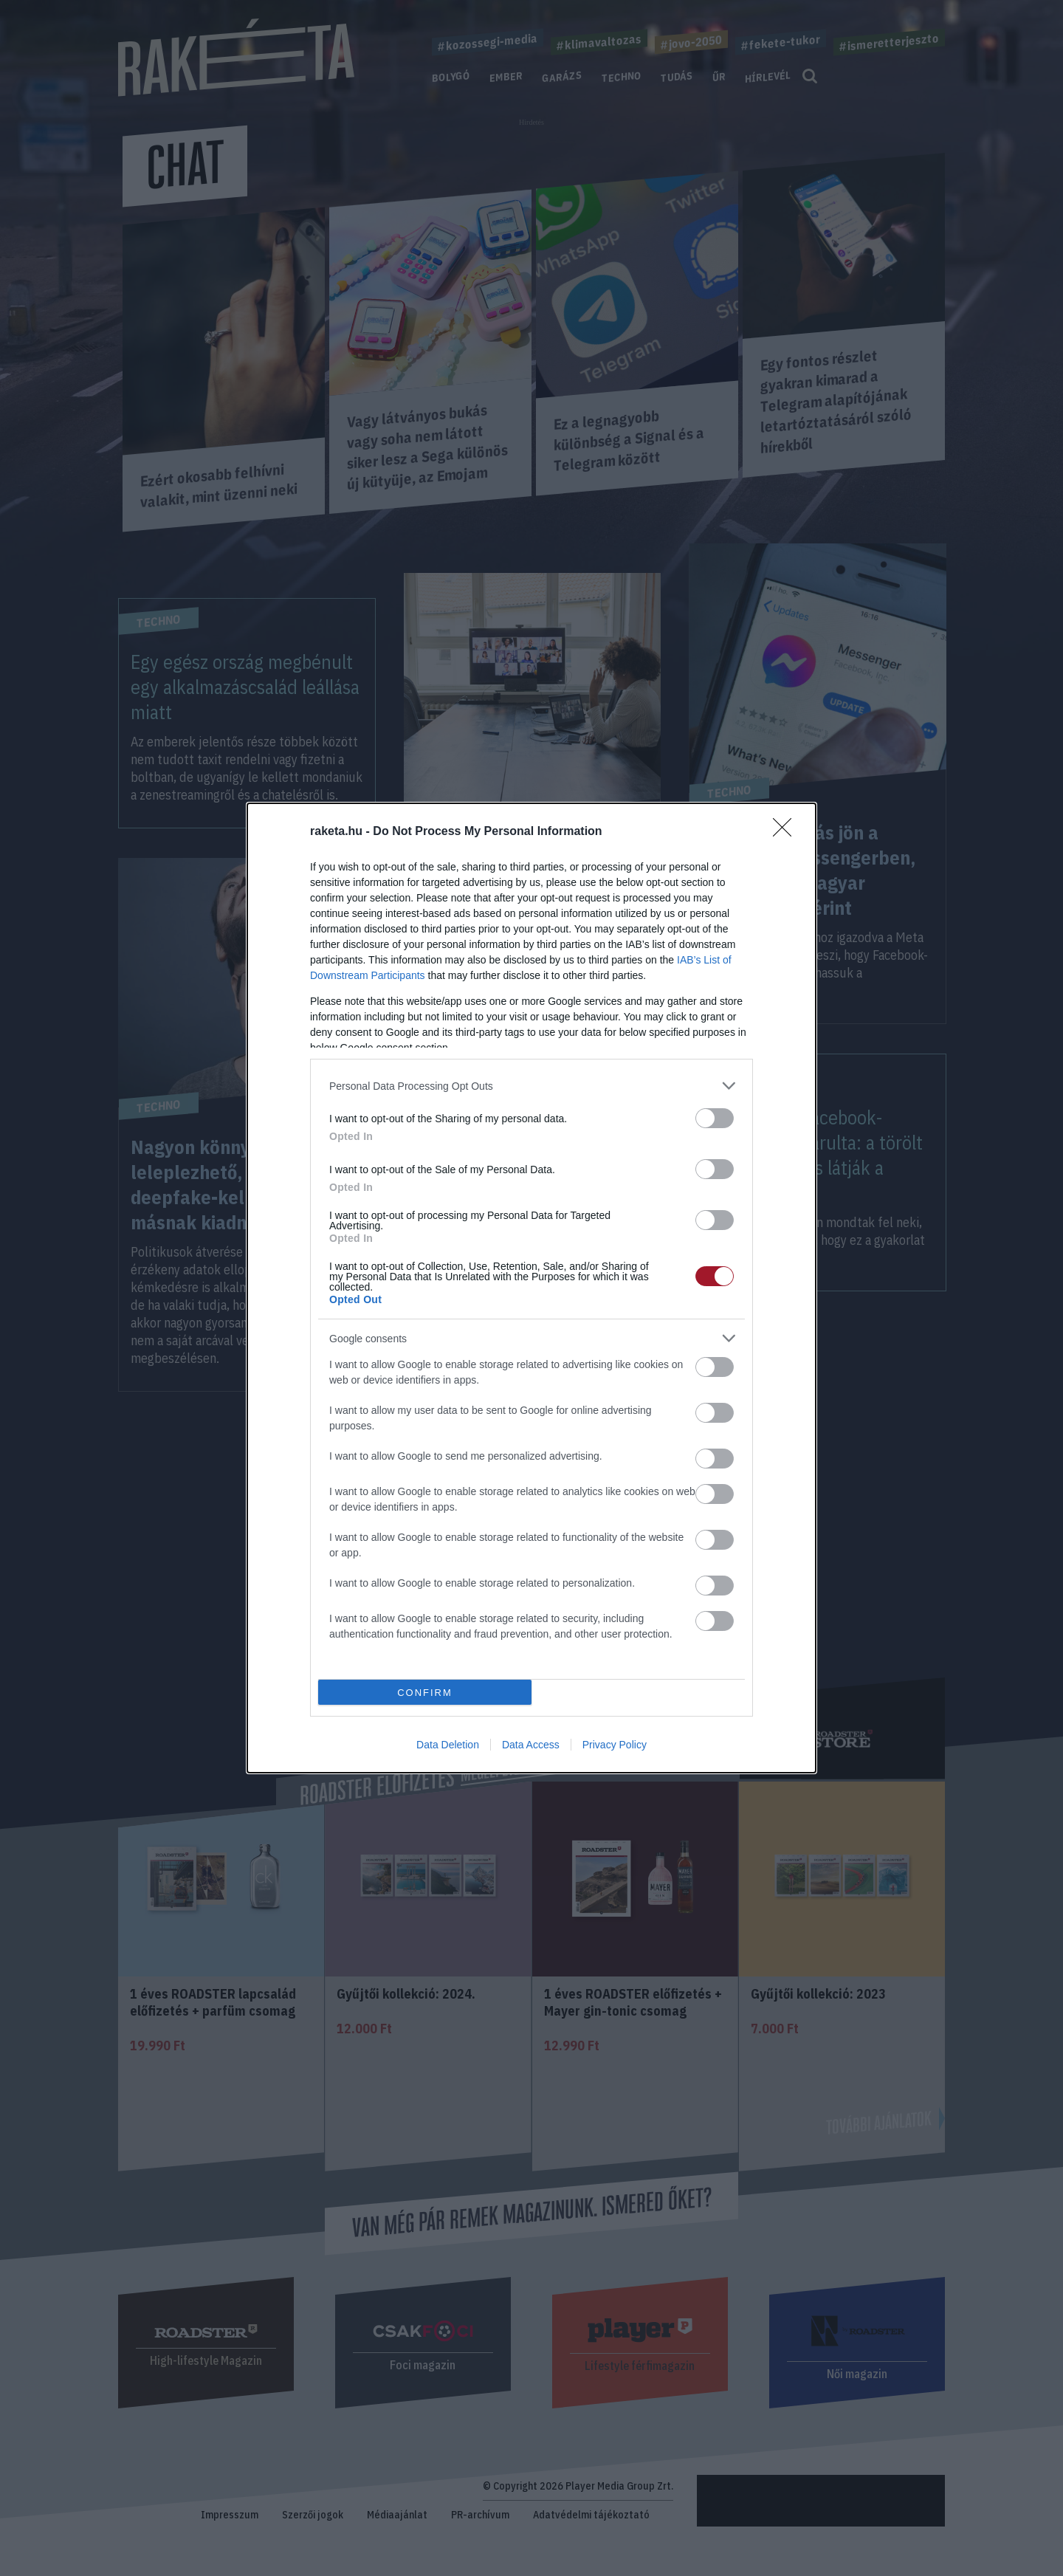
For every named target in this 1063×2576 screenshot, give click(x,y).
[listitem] (531, 1085)
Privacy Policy (614, 1745)
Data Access (531, 1745)
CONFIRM (425, 1692)
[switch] (714, 1118)
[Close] (787, 832)
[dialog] (531, 1288)
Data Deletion (447, 1745)
